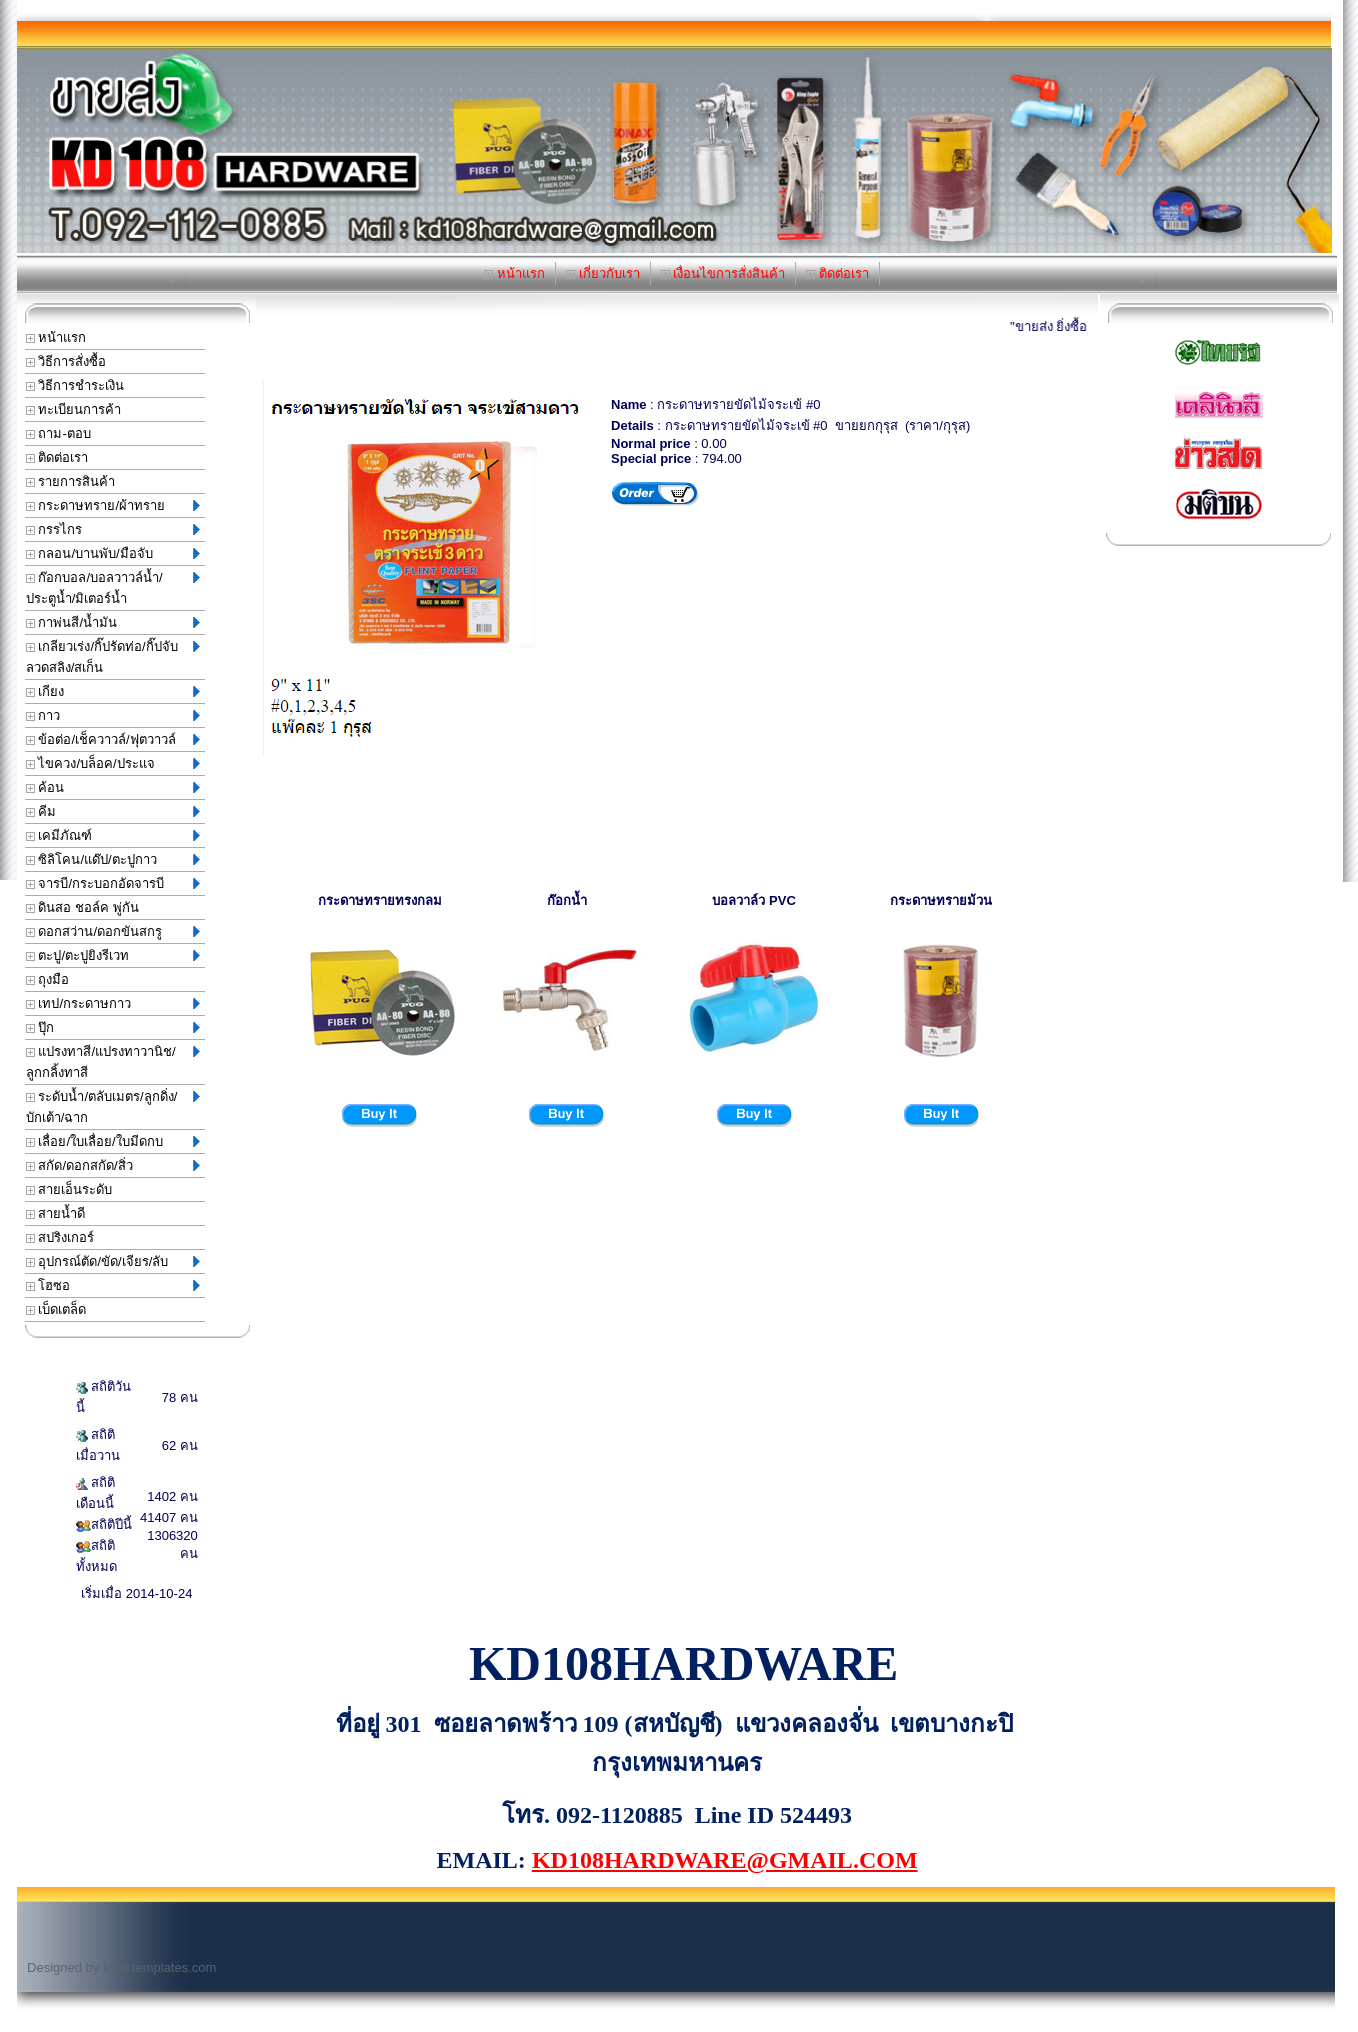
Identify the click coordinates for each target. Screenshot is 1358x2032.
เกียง (113, 691)
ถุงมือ (48, 979)
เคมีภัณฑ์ (113, 835)
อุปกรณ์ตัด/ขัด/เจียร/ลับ (113, 1261)
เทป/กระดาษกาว (113, 1003)
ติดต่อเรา (837, 273)
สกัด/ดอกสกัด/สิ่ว (113, 1165)
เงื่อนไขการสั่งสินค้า (723, 273)
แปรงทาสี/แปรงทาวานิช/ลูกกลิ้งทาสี (113, 1062)
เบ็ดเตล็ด (56, 1309)
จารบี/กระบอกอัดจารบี (113, 883)
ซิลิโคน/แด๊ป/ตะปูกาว (113, 859)
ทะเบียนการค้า (74, 409)
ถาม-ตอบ (58, 433)
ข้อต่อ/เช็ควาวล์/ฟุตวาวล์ (113, 739)
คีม (113, 811)
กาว (113, 715)
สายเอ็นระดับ (69, 1189)
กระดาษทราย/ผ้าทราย (113, 505)
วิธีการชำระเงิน (75, 385)
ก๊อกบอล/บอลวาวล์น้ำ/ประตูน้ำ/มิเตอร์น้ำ (113, 588)
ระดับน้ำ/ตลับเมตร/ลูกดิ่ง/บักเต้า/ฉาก (113, 1107)
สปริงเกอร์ (60, 1237)
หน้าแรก (514, 273)
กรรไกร (113, 529)
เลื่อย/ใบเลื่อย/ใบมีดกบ (113, 1141)
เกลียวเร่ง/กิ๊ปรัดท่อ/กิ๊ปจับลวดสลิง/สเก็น (113, 657)
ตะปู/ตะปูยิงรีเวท (113, 955)
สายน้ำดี (56, 1213)
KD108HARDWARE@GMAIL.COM (725, 1860)
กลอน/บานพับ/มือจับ (113, 553)
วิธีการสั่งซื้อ (66, 361)
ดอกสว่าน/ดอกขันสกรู (113, 931)
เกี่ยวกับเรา (603, 273)
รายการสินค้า (71, 481)
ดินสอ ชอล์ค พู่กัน (82, 907)
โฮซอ (113, 1285)
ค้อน (113, 787)
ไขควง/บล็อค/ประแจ (113, 763)
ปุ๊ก (113, 1027)
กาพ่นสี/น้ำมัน (113, 622)
